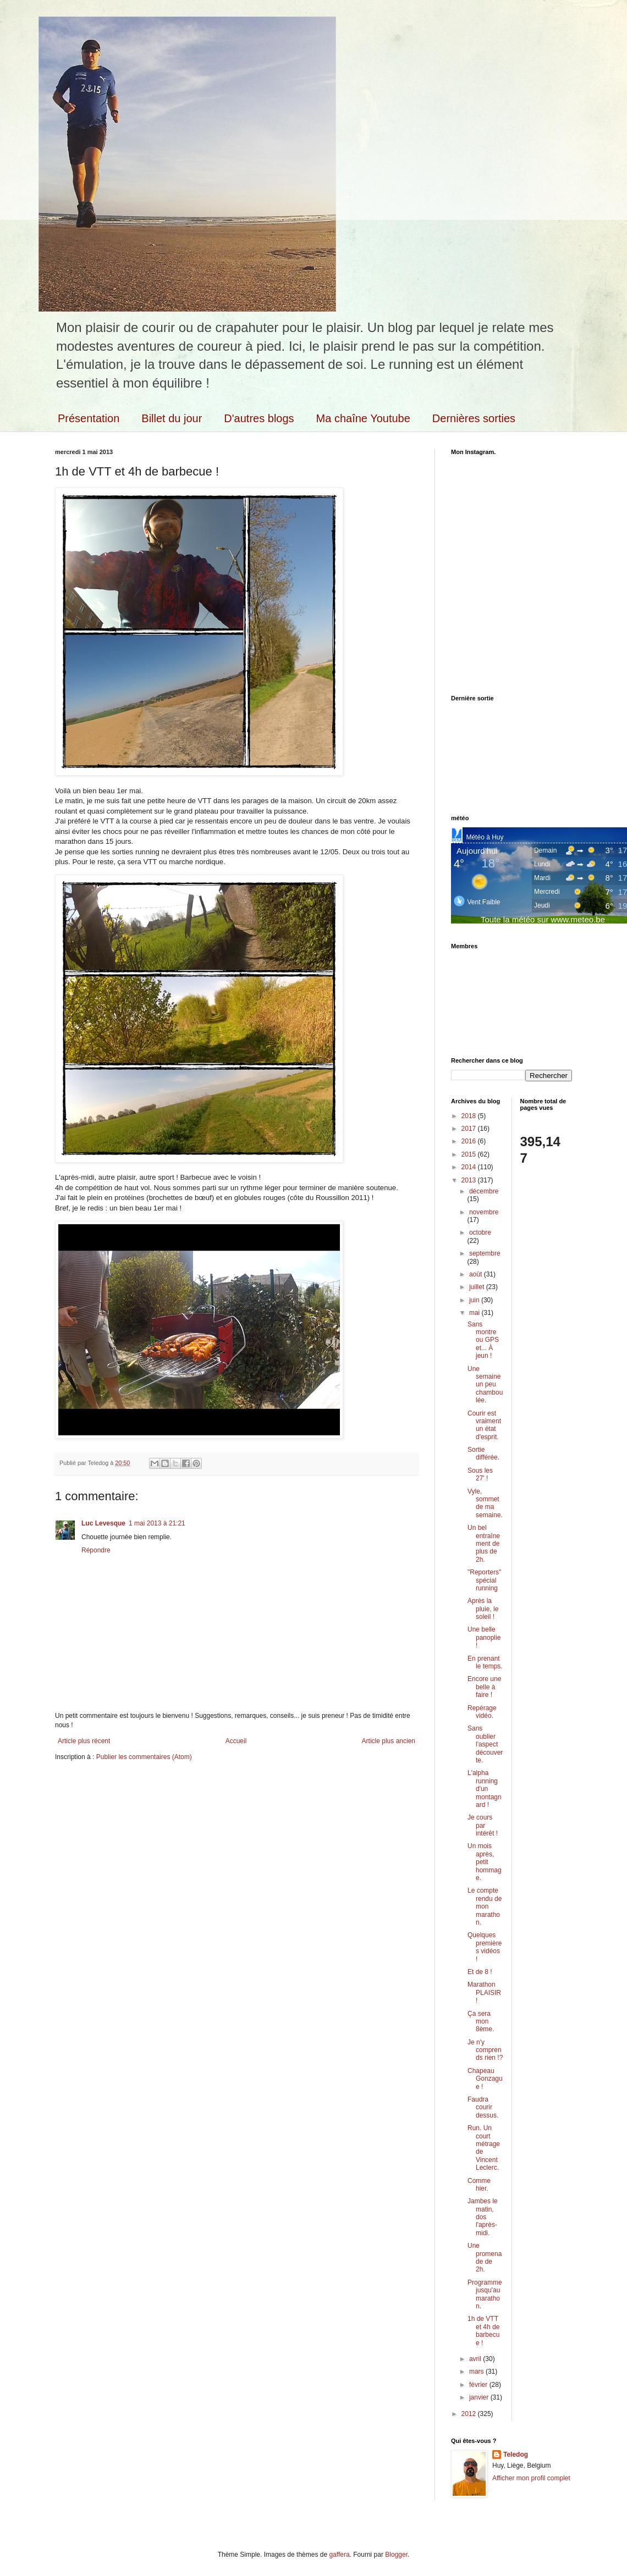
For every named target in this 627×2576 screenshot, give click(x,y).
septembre (485, 1253)
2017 (469, 1128)
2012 (469, 2414)
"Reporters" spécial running (484, 1580)
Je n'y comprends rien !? (485, 2050)
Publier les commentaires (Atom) (144, 1757)
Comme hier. (479, 2184)
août (476, 1274)
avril (476, 2359)
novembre (483, 1212)
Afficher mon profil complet (531, 2478)
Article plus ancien (388, 1741)
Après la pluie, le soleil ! (483, 1609)
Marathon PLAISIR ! (484, 1992)
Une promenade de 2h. (485, 2257)
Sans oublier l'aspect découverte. (485, 1744)
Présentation (88, 418)
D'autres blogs (259, 418)
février (479, 2385)
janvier (480, 2397)
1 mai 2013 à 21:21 (157, 1523)
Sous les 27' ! (480, 1474)
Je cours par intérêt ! (483, 1825)
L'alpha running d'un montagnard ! (485, 1789)
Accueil (236, 1741)
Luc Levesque (103, 1523)
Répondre (96, 1550)
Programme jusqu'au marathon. (485, 2294)
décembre (483, 1191)
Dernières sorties (473, 418)
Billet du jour (171, 418)
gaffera (339, 2554)
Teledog (515, 2454)
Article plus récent (84, 1741)
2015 (469, 1154)
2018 (469, 1116)
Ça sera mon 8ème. (481, 2021)
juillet (477, 1287)
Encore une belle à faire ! (484, 1687)
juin (475, 1300)
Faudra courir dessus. (483, 2107)
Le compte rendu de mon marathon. (485, 1906)
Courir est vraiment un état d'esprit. (484, 1425)
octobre (480, 1232)
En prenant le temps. (485, 1662)
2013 (469, 1180)
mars (477, 2371)
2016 (469, 1141)
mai (475, 1313)
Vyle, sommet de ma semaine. (485, 1503)
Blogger (396, 2554)
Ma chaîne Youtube (363, 418)
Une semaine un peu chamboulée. (485, 1385)
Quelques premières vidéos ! (485, 1947)
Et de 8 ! (480, 1972)
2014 (469, 1167)
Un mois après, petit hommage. (485, 1862)
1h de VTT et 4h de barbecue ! (483, 2330)
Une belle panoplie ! (484, 1637)
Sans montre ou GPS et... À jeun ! (483, 1340)
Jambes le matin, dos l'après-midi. (483, 2217)
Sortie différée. (483, 1453)
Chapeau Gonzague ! (485, 2079)
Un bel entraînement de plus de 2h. (484, 1543)
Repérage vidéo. (482, 1712)
